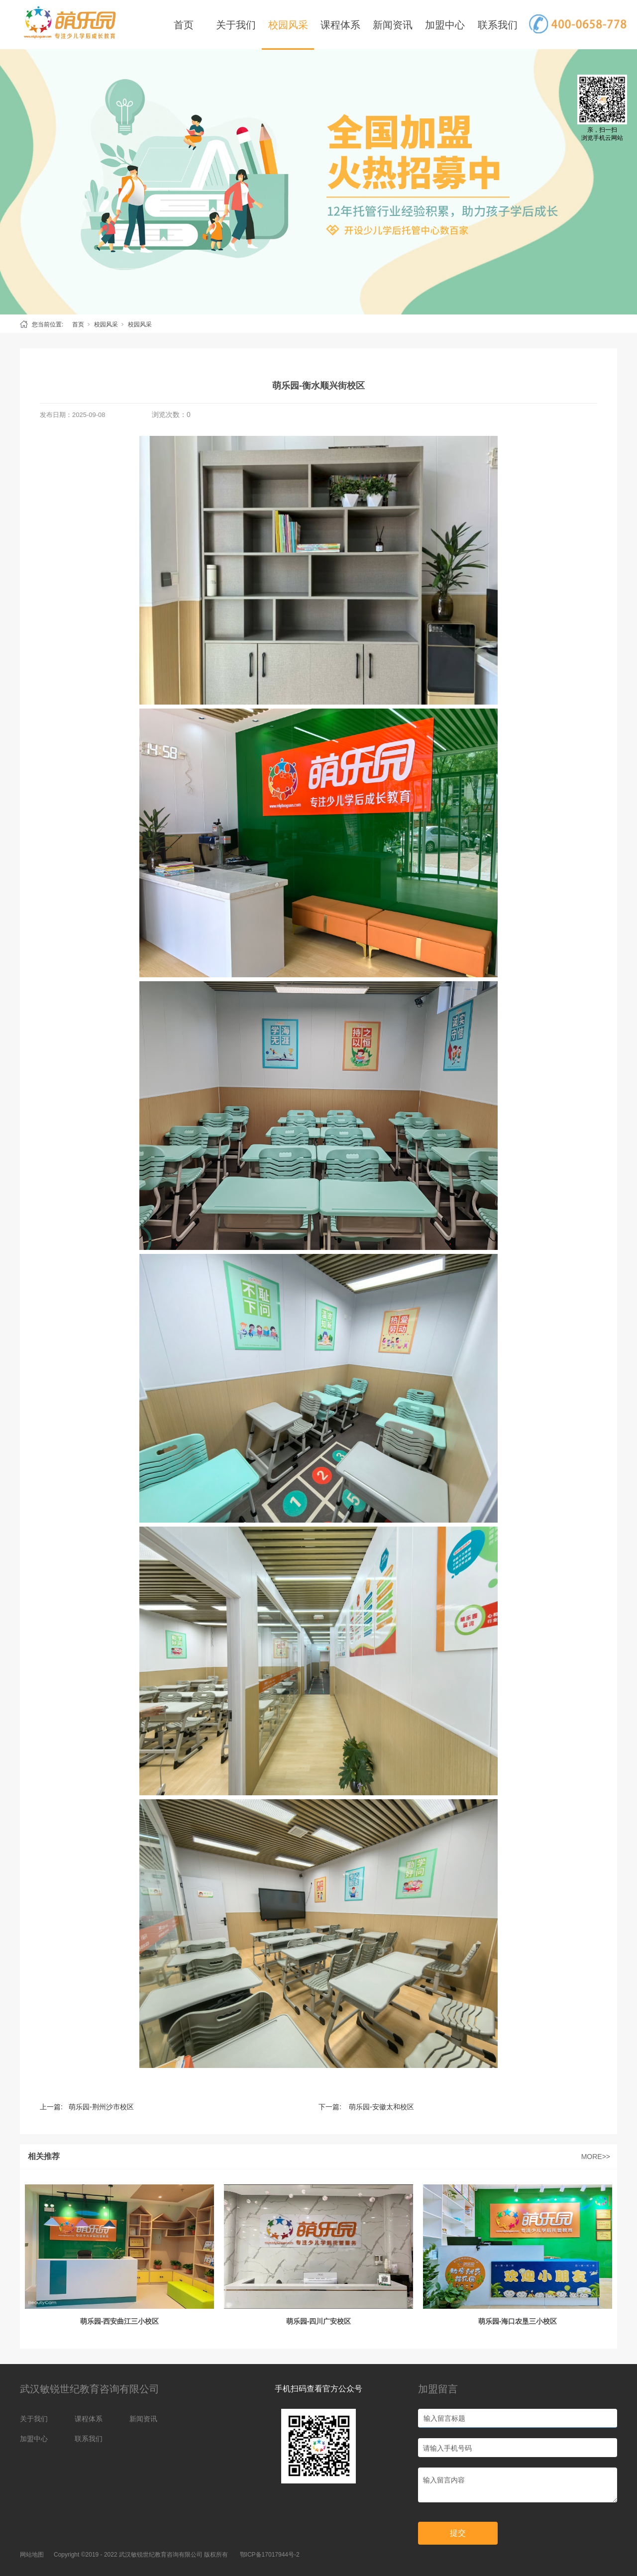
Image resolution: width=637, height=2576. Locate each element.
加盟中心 (445, 24)
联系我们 (498, 24)
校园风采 (288, 24)
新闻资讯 (393, 24)
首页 (184, 24)
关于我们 (236, 24)
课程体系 (340, 24)
